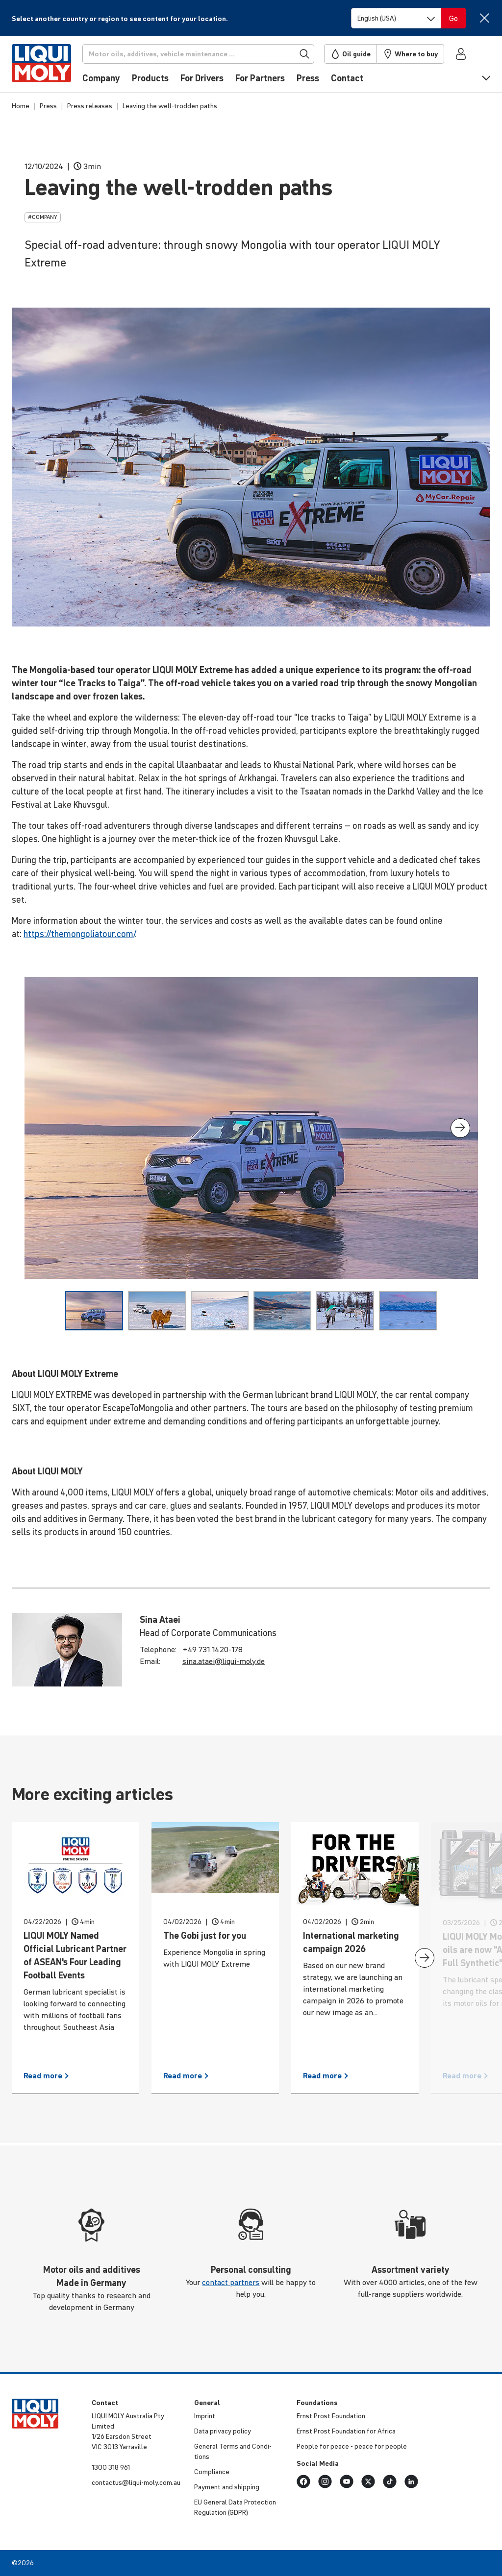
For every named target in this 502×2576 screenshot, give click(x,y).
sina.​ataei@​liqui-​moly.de (223, 1661)
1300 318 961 (111, 2467)
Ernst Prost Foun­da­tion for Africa (346, 2431)
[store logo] (41, 67)
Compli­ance (211, 2472)
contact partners (230, 2282)
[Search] (198, 54)
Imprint (204, 2416)
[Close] (484, 18)
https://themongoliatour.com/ (79, 934)
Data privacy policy (222, 2431)
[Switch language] (396, 18)
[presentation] (460, 1128)
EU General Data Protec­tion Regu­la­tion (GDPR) (235, 2507)
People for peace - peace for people (352, 2446)
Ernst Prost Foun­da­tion (331, 2416)
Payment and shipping (226, 2487)
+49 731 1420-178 (212, 1649)
